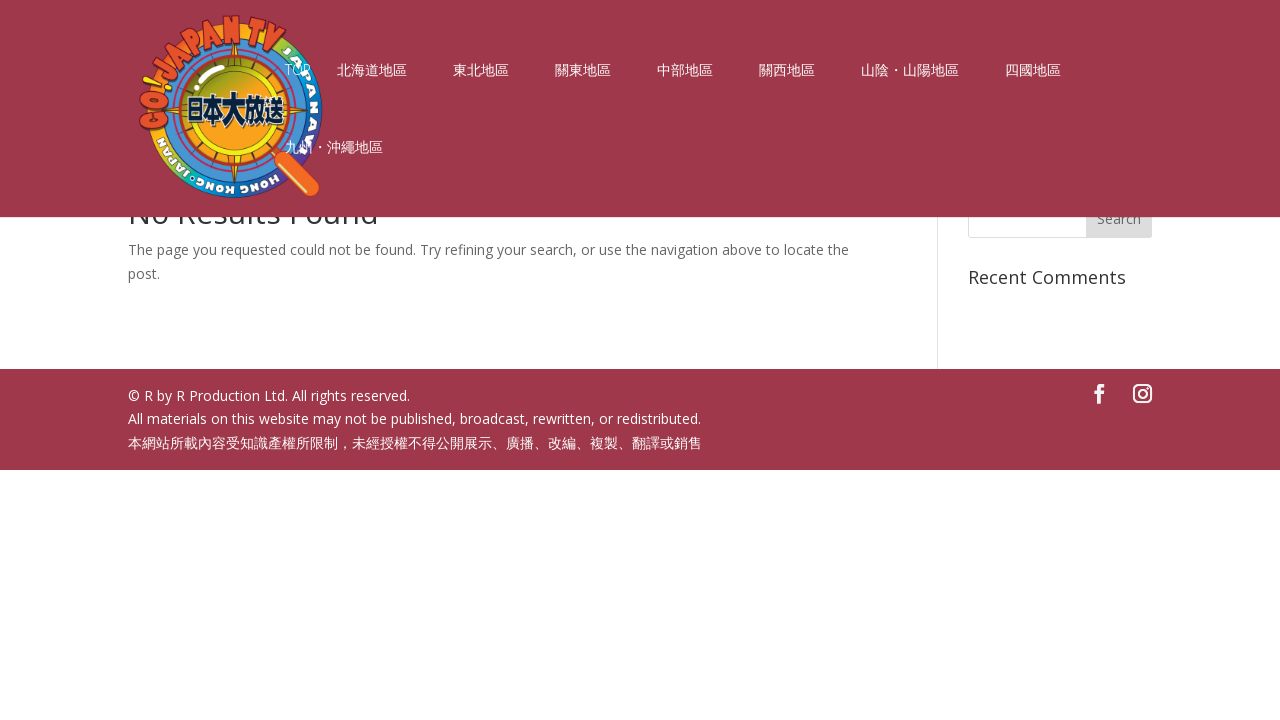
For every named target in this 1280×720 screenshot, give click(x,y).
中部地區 (685, 71)
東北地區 (481, 71)
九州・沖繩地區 (334, 148)
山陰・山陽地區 (910, 71)
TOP (298, 71)
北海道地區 (372, 71)
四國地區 (1033, 71)
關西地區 (787, 71)
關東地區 (583, 71)
